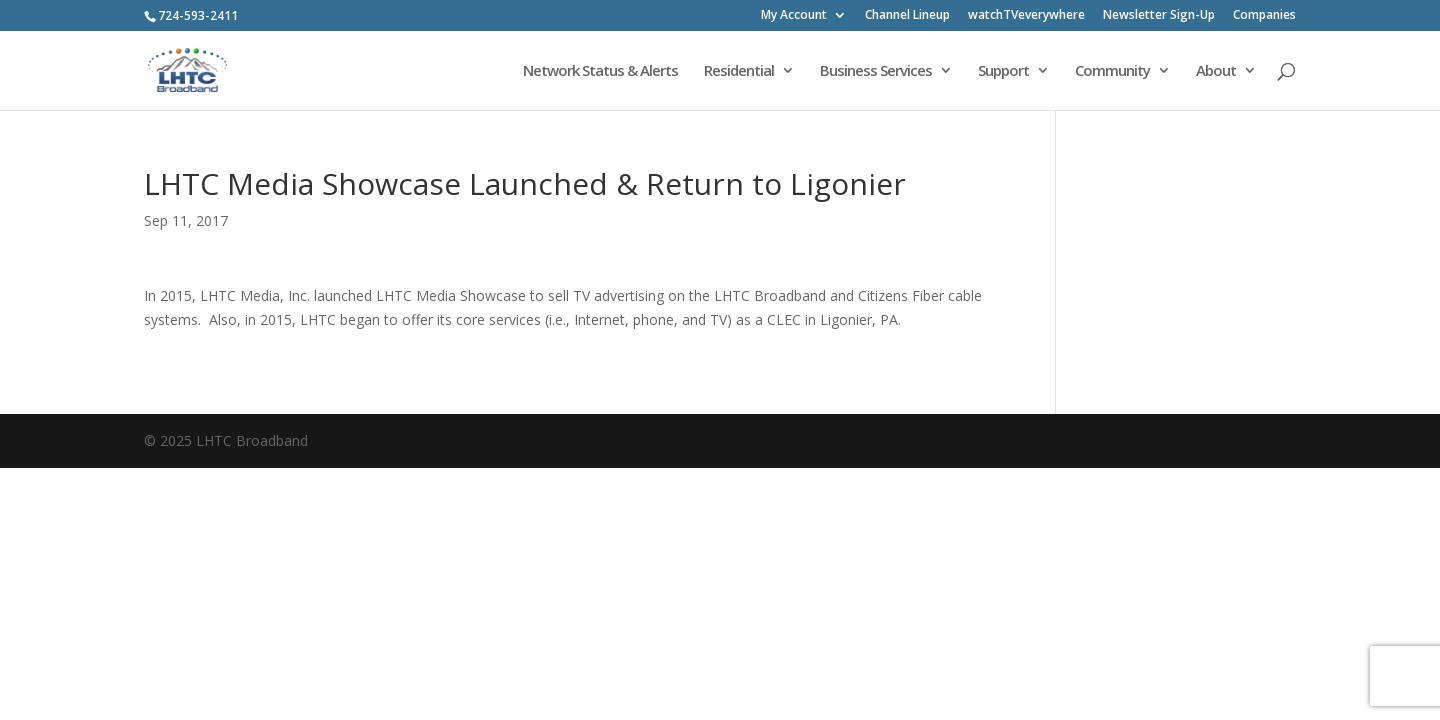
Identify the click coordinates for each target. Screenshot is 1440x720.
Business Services (876, 71)
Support (1003, 71)
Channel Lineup (907, 16)
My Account (794, 16)
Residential (739, 71)
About (1216, 71)
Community (1112, 71)
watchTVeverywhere (1026, 16)
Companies (1264, 16)
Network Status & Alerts (600, 71)
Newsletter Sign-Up (1159, 16)
